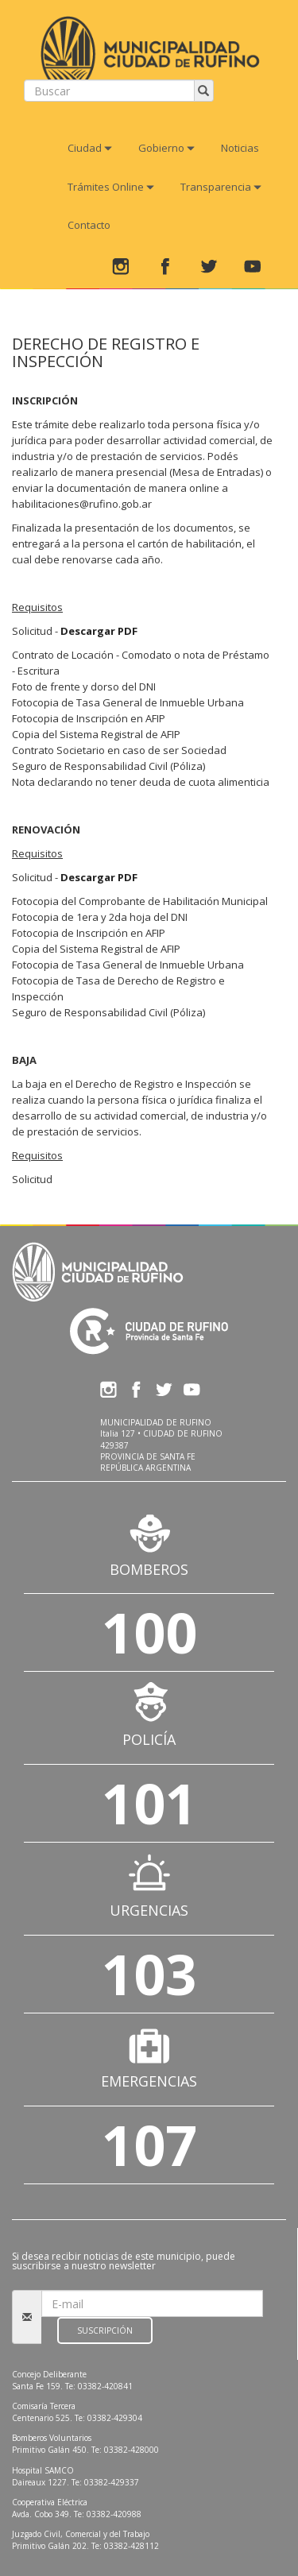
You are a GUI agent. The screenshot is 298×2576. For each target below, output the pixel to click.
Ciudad (90, 148)
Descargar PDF (98, 631)
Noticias (240, 148)
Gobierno (166, 148)
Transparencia (220, 187)
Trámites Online (111, 187)
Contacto (89, 225)
